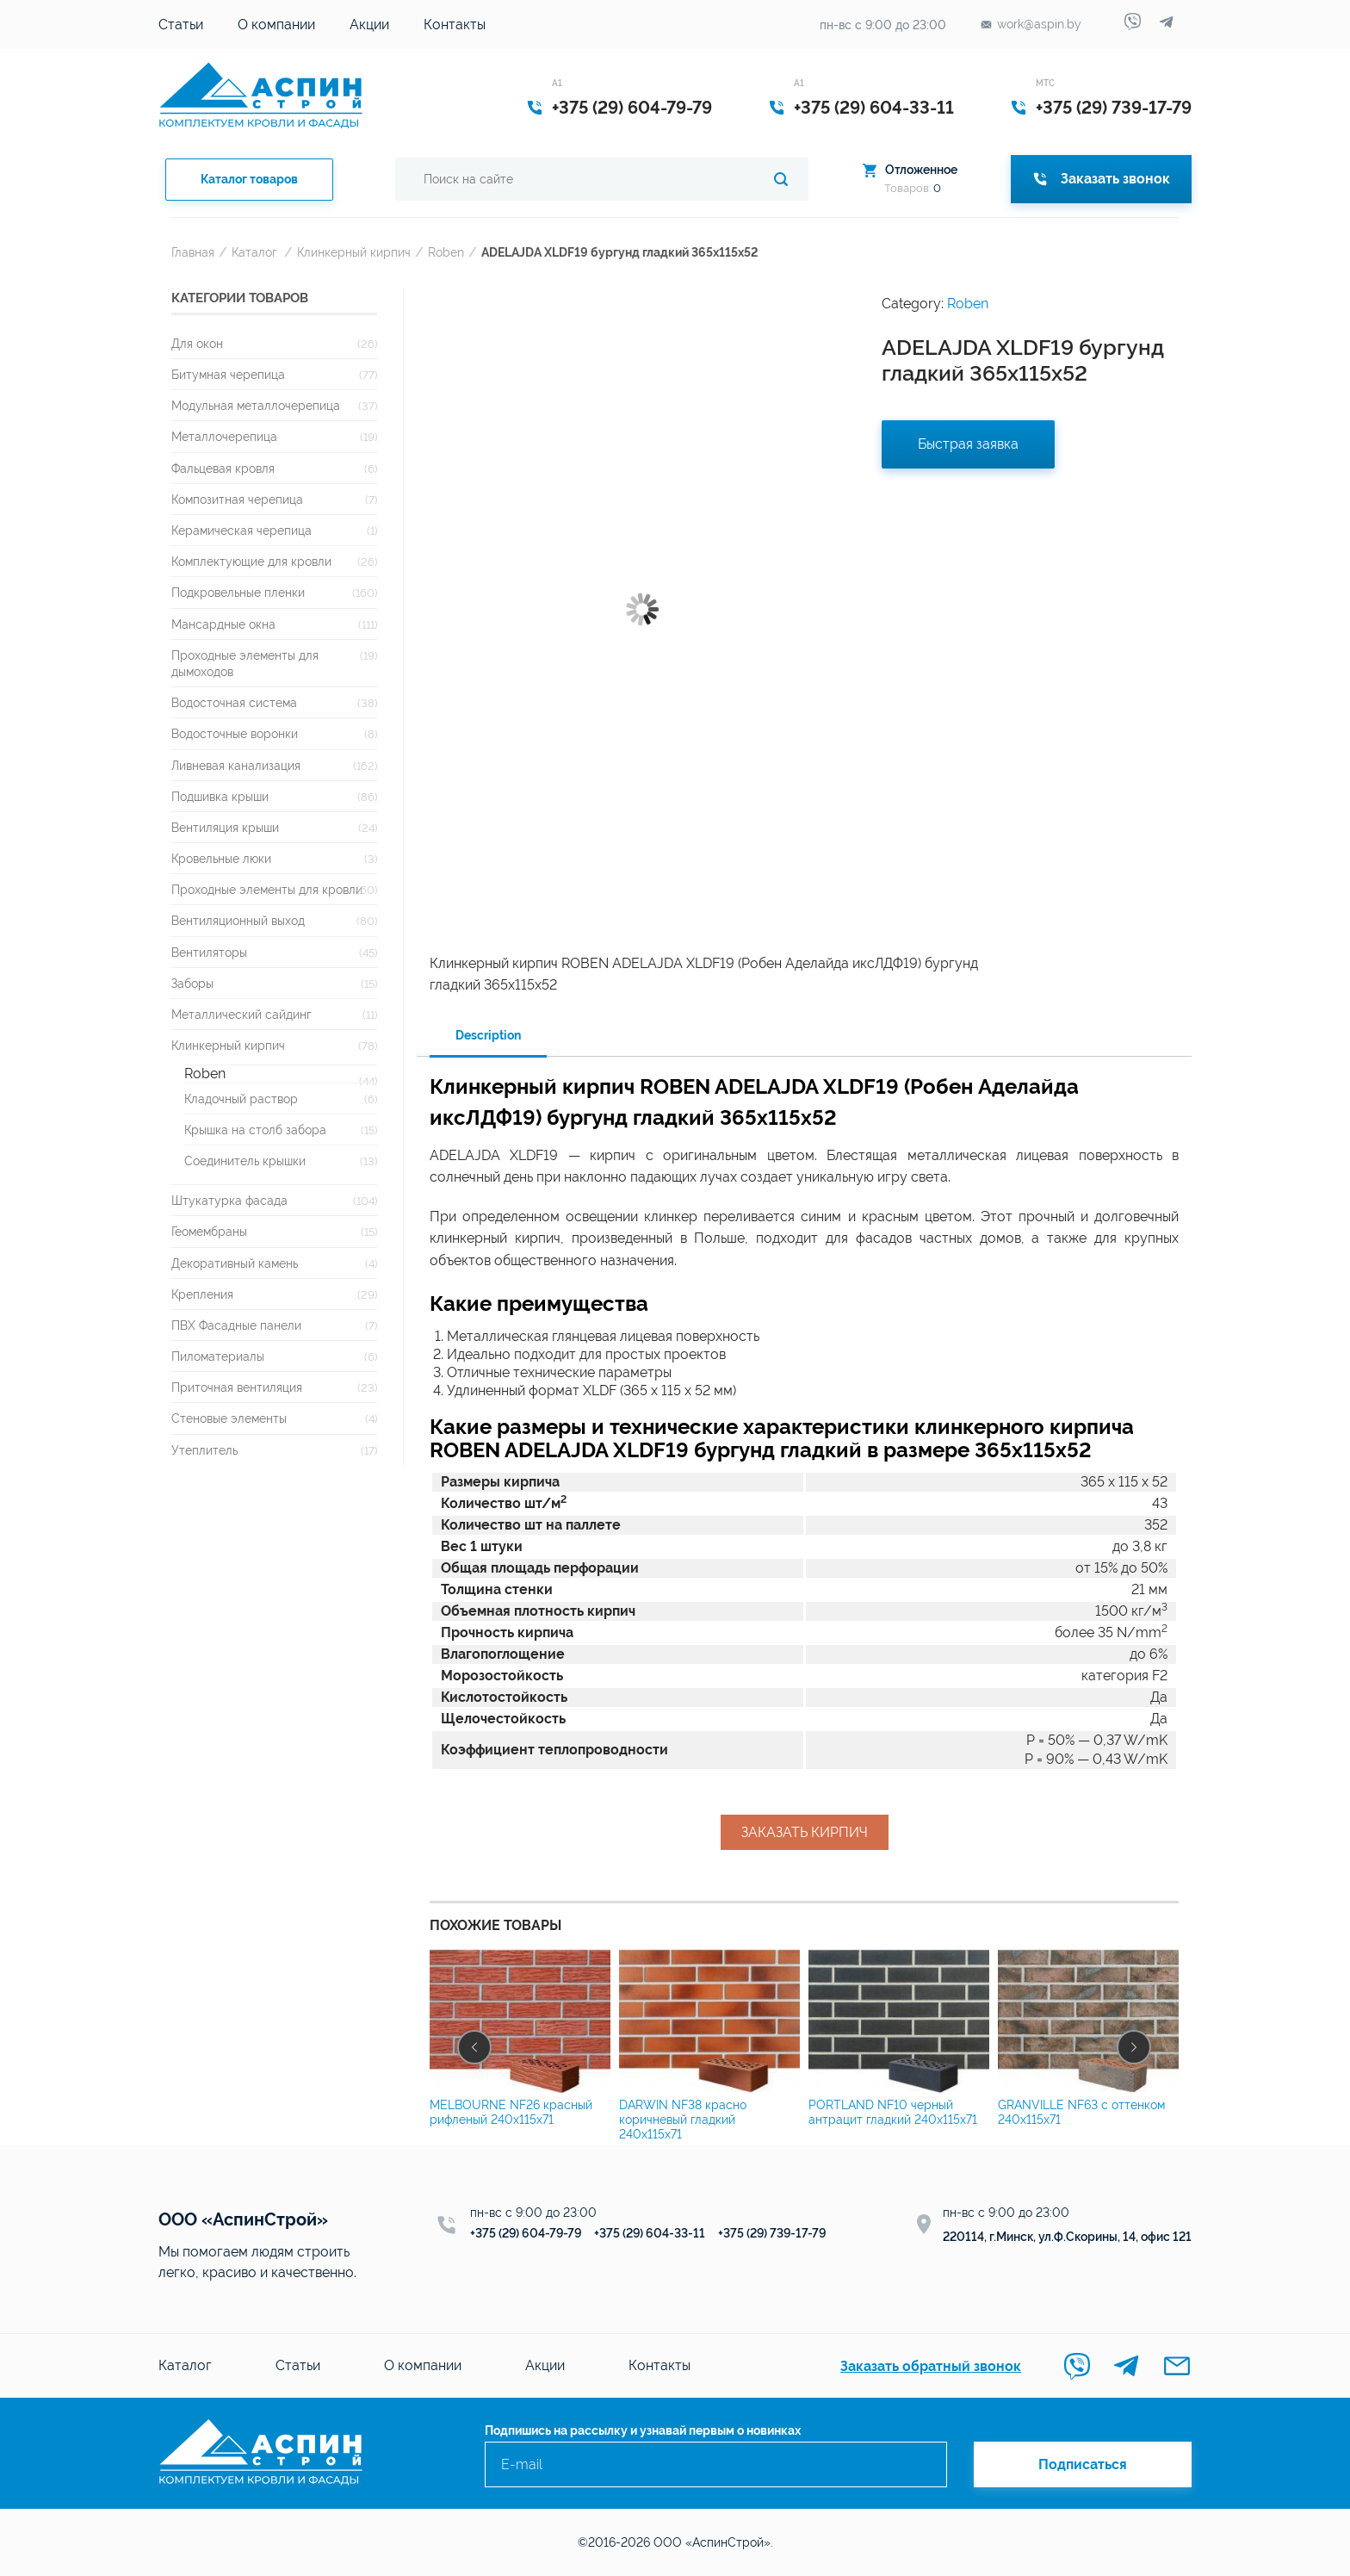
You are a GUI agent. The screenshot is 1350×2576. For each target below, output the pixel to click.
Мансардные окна (223, 624)
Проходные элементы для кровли (266, 889)
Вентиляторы (209, 952)
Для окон (197, 343)
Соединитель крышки (245, 1160)
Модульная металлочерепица (255, 405)
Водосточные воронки (234, 733)
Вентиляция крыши (225, 827)
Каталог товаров (249, 179)
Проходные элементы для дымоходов (245, 663)
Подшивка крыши (220, 796)
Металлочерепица (224, 436)
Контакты (455, 24)
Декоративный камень (234, 1263)
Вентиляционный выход (238, 920)
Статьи (180, 24)
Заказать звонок (1101, 179)
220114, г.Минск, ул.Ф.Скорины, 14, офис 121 (1067, 2237)
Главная (192, 252)
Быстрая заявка (968, 444)
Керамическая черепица (241, 530)
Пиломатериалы (217, 1356)
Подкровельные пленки (238, 592)
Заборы (192, 983)
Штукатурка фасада (229, 1200)
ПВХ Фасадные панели (236, 1325)
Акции (369, 24)
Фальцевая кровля (223, 468)
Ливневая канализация (235, 765)
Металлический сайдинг (241, 1014)
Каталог (254, 252)
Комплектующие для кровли (251, 561)
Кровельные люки (221, 858)
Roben (446, 252)
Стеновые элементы (229, 1418)
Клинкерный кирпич (354, 252)
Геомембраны (209, 1231)
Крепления (202, 1294)
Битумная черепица (228, 374)
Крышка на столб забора (255, 1129)
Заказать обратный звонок (930, 2366)
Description (488, 1035)
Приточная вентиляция (236, 1387)
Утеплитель (204, 1450)
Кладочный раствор (241, 1098)
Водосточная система (234, 702)
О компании (276, 24)
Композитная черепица (237, 499)
